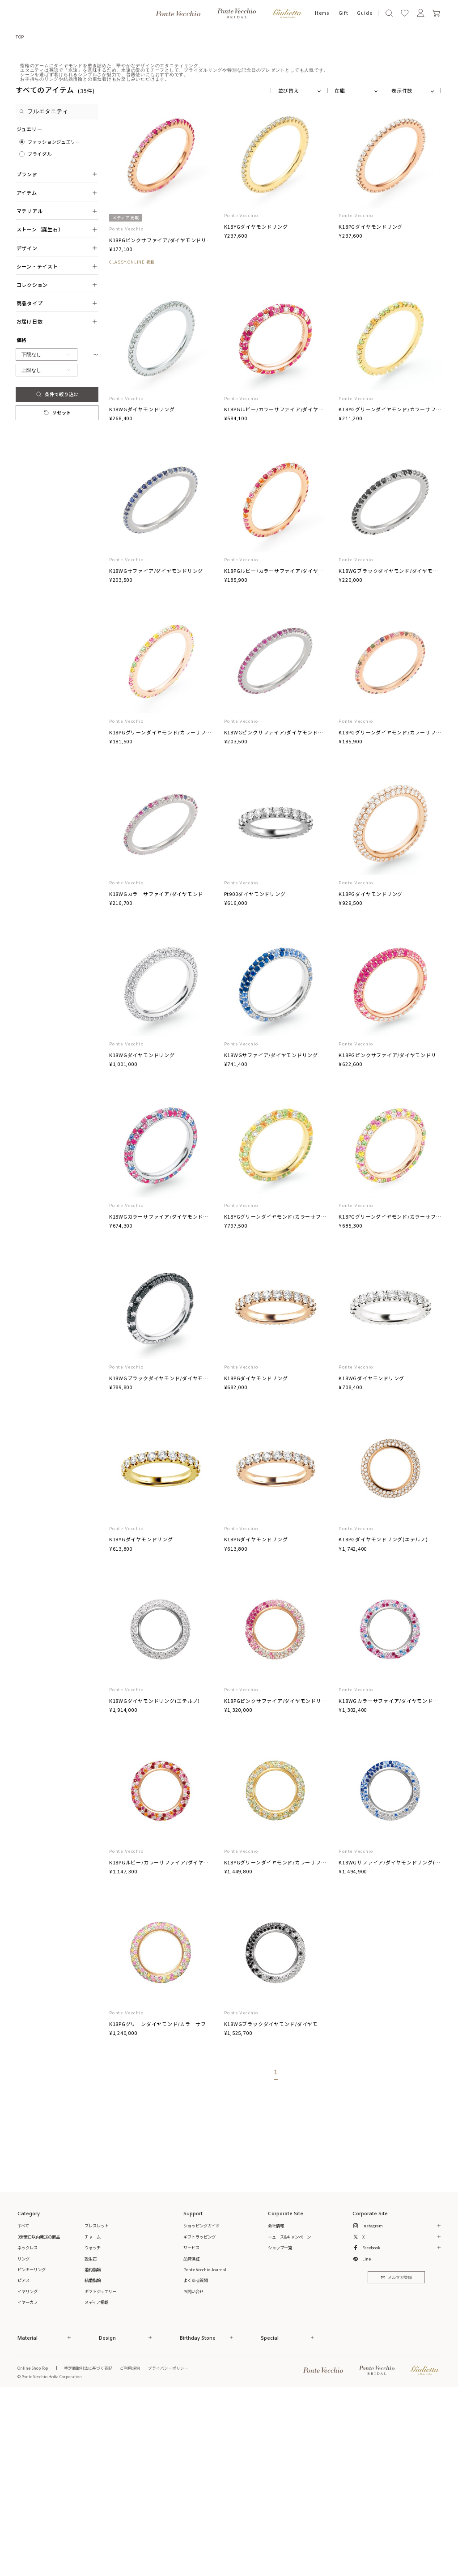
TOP (20, 37)
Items (322, 13)
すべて (23, 2408)
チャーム (93, 2419)
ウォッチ (93, 2430)
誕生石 (91, 2441)
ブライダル (40, 336)
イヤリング (27, 2473)
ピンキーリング (31, 2451)
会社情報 (276, 2408)
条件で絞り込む (57, 576)
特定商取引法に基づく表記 (88, 2550)
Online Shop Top (32, 2550)
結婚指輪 (93, 2462)
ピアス (23, 2462)
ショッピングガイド (201, 2408)
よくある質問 (195, 2462)
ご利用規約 (130, 2550)
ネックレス (27, 2430)
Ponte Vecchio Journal (204, 2451)
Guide (365, 13)
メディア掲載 (96, 2484)
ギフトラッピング (199, 2419)
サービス (191, 2430)
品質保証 (191, 2441)
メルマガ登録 (396, 2460)
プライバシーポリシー (168, 2550)
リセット (57, 594)
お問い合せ (193, 2473)
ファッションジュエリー (54, 323)
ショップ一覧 (280, 2430)
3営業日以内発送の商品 (38, 2419)
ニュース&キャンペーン (289, 2419)
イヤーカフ (27, 2484)
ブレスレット (97, 2408)
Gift (343, 13)
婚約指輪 (93, 2451)
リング (23, 2441)
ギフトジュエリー (100, 2473)
